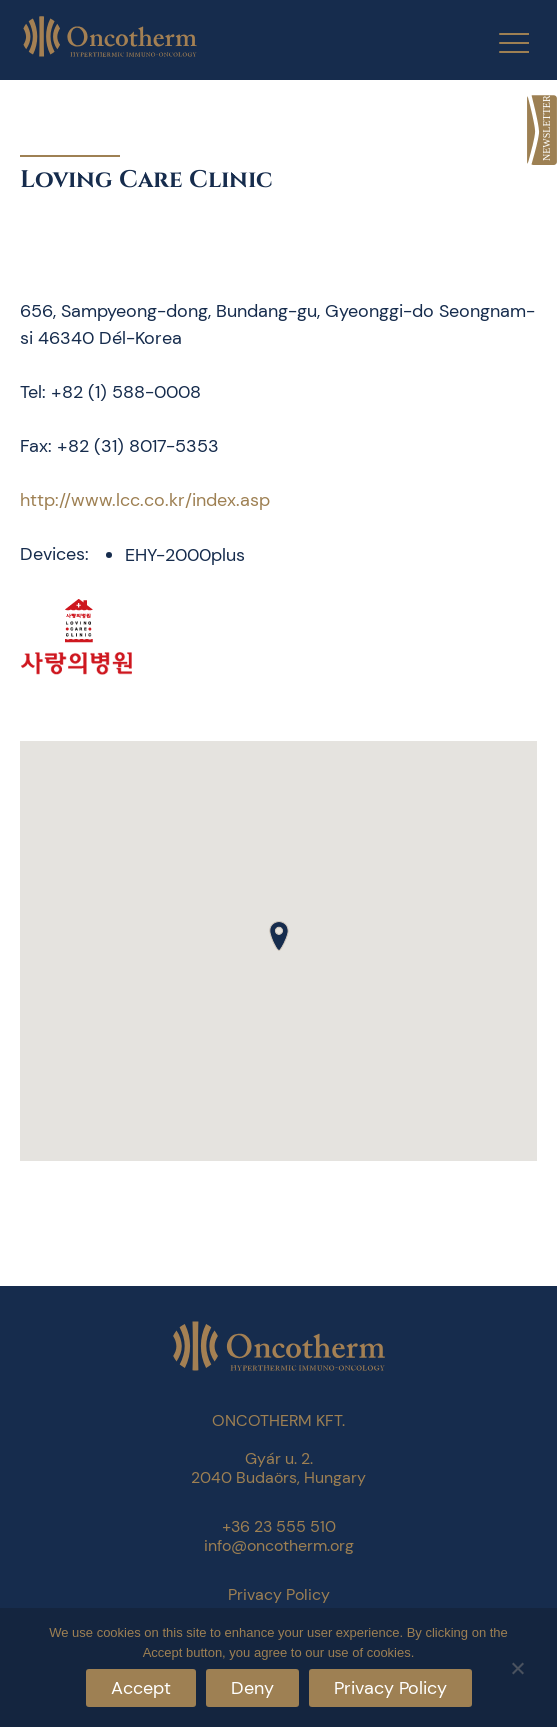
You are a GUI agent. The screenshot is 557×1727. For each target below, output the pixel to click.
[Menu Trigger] (501, 42)
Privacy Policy (390, 1688)
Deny (252, 1688)
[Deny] (517, 1665)
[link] (542, 130)
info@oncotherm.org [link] (279, 1545)
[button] (279, 936)
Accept (141, 1688)
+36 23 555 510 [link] (279, 1526)
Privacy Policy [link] (279, 1594)
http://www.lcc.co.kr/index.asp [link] (145, 500)
